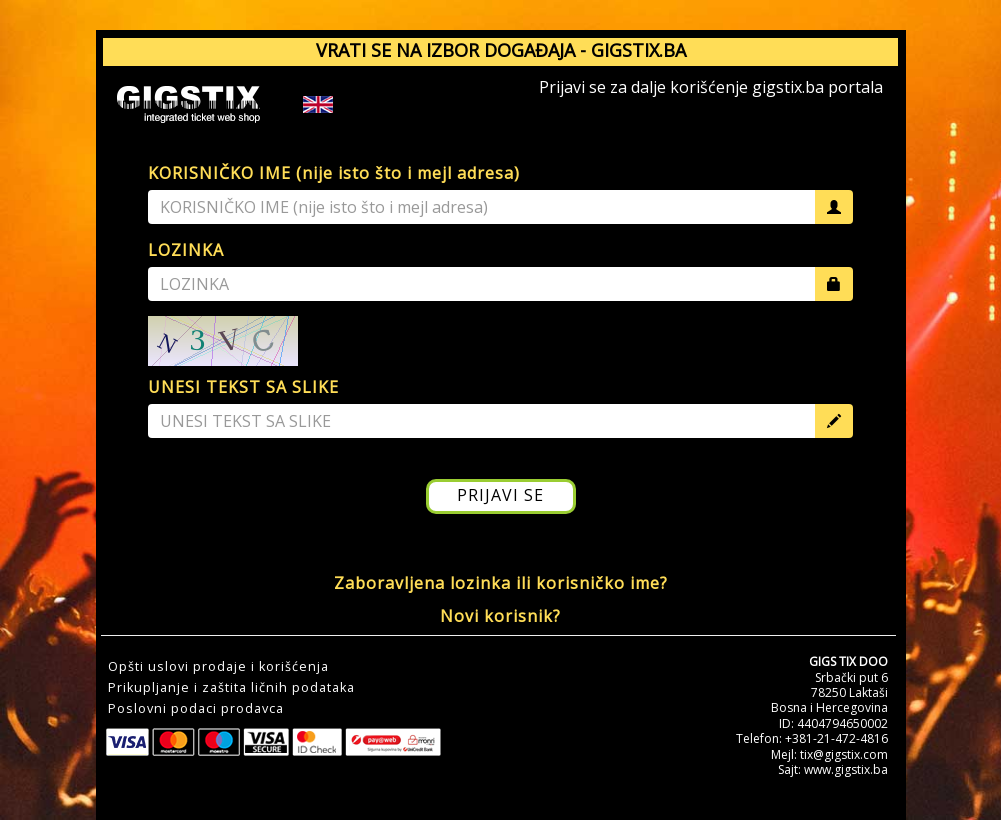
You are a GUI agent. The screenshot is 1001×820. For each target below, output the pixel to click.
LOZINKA (186, 250)
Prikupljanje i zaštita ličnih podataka (231, 688)
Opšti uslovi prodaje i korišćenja (218, 667)
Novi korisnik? (500, 616)
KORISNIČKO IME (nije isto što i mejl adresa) (334, 173)
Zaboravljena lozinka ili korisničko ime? (501, 583)
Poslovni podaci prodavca (196, 709)
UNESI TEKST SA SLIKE (243, 387)
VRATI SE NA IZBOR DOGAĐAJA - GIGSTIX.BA (501, 50)
